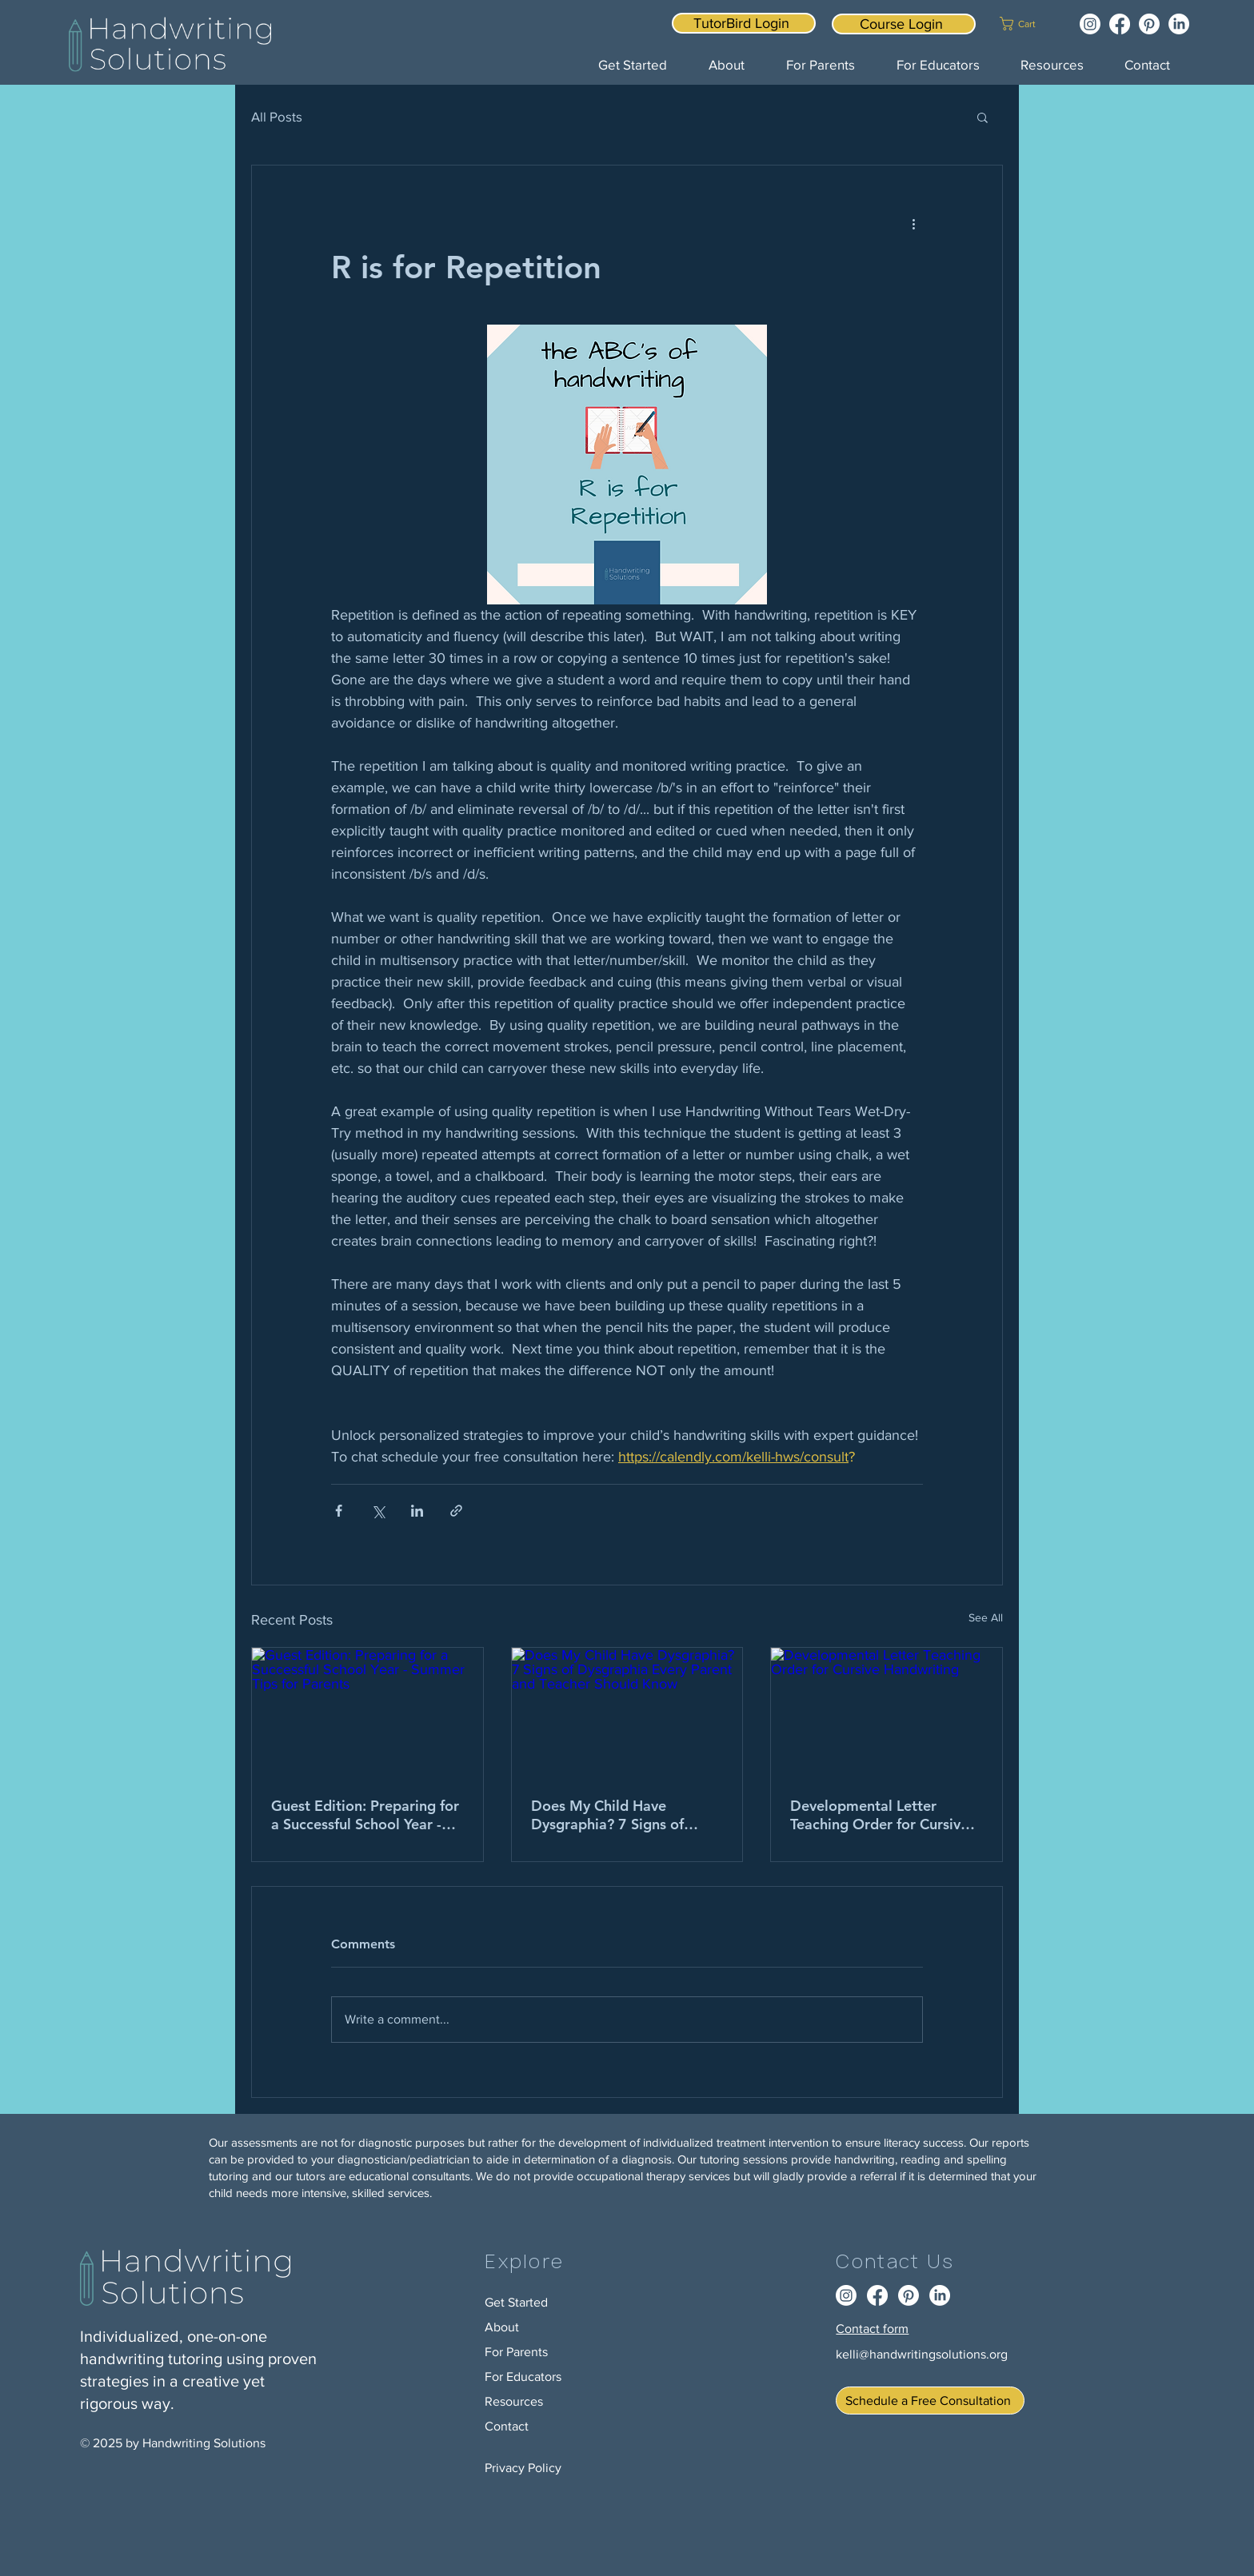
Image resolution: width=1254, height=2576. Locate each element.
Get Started (516, 2302)
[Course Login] (904, 24)
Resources (514, 2401)
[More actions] (913, 223)
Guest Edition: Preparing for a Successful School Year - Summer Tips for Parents (365, 1814)
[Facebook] (1119, 24)
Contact (507, 2426)
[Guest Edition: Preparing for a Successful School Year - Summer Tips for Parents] (367, 1712)
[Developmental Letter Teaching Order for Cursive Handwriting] (886, 1712)
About (502, 2327)
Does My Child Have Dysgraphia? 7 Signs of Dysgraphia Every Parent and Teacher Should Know (616, 1814)
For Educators (523, 2376)
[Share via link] (456, 1510)
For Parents (516, 2352)
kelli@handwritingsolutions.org (922, 2354)
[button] (1028, 23)
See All (985, 1617)
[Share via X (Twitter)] (377, 1510)
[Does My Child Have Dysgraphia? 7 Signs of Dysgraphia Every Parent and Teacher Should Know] (627, 1712)
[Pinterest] (1149, 24)
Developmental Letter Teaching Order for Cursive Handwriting (879, 1814)
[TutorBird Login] (744, 23)
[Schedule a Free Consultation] (930, 2401)
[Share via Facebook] (338, 1510)
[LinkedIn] (1178, 24)
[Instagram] (1090, 24)
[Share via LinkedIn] (417, 1510)
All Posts (276, 116)
